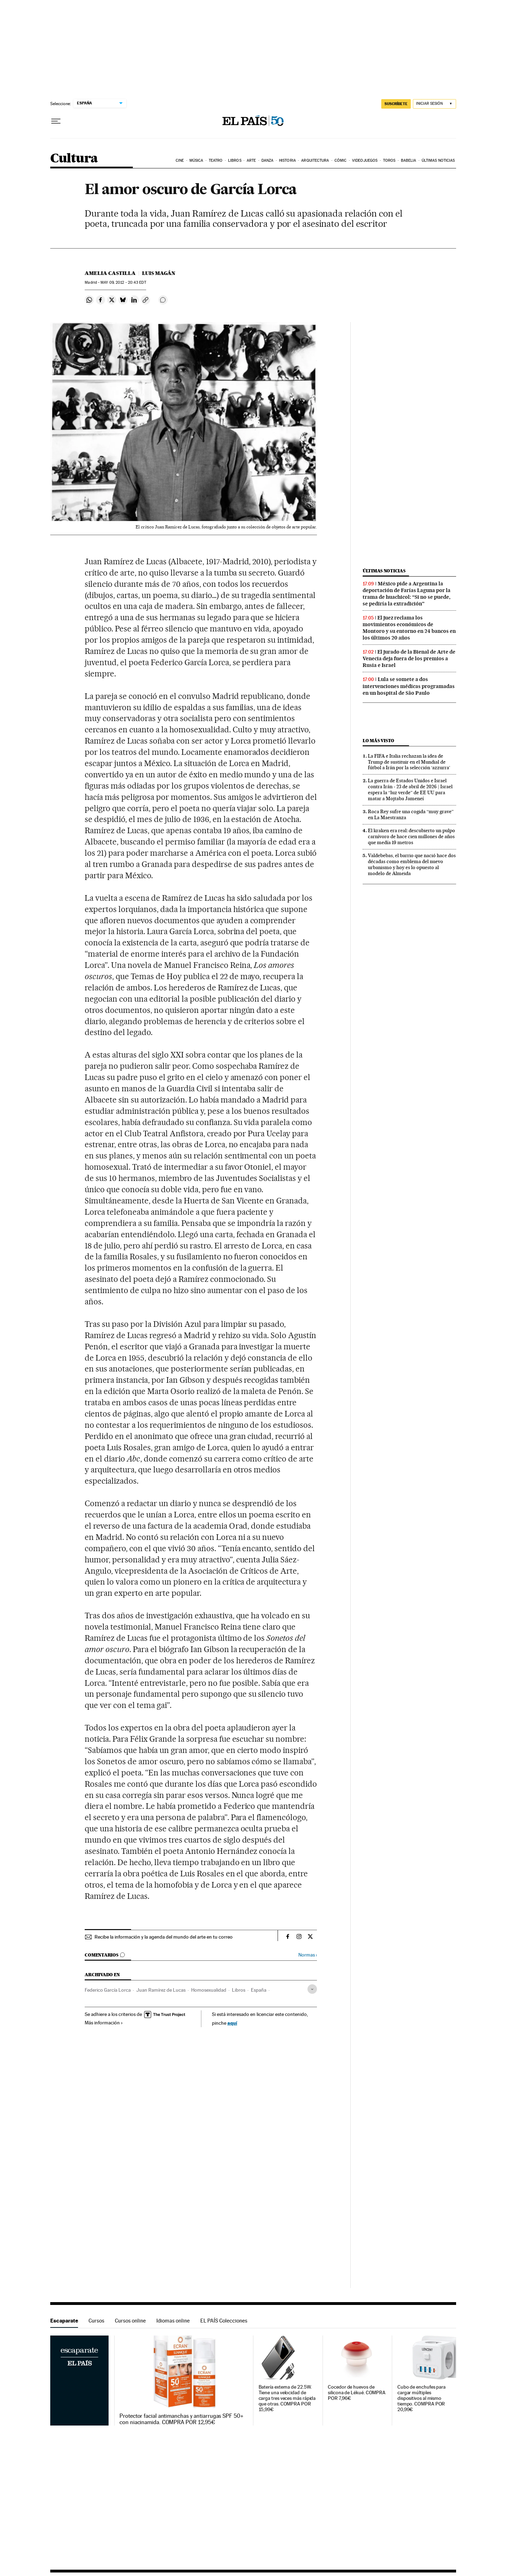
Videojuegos (364, 160)
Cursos (96, 2321)
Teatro (216, 160)
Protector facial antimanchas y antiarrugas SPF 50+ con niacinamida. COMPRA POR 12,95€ (181, 2419)
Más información (104, 2022)
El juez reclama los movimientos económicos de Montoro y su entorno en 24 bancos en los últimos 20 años (409, 628)
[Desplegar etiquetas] (312, 1989)
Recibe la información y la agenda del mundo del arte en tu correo (164, 1937)
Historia (287, 160)
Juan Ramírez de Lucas (161, 1990)
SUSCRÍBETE (396, 103)
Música (196, 160)
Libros (234, 160)
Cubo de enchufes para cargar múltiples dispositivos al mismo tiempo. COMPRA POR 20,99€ (421, 2398)
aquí (232, 2023)
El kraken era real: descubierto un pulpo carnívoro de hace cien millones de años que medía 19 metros (411, 836)
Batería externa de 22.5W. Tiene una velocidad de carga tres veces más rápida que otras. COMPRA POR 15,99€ (287, 2398)
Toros (389, 160)
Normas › (307, 1955)
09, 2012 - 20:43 (123, 282)
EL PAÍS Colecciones (223, 2321)
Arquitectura (315, 160)
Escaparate (64, 2321)
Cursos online (130, 2321)
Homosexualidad (208, 1990)
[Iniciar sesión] (434, 104)
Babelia (408, 160)
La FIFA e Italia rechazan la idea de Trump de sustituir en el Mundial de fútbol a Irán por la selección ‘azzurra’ (409, 762)
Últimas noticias (438, 160)
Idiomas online (173, 2321)
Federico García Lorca (108, 1990)
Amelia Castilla (110, 273)
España (258, 1990)
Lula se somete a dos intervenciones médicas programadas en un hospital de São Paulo (409, 686)
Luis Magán (158, 273)
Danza (267, 160)
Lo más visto (378, 740)
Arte (251, 160)
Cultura (74, 159)
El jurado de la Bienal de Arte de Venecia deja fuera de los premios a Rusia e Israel (409, 658)
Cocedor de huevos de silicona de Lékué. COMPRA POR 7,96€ (356, 2392)
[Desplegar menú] (55, 121)
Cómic (341, 160)
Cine (180, 160)
